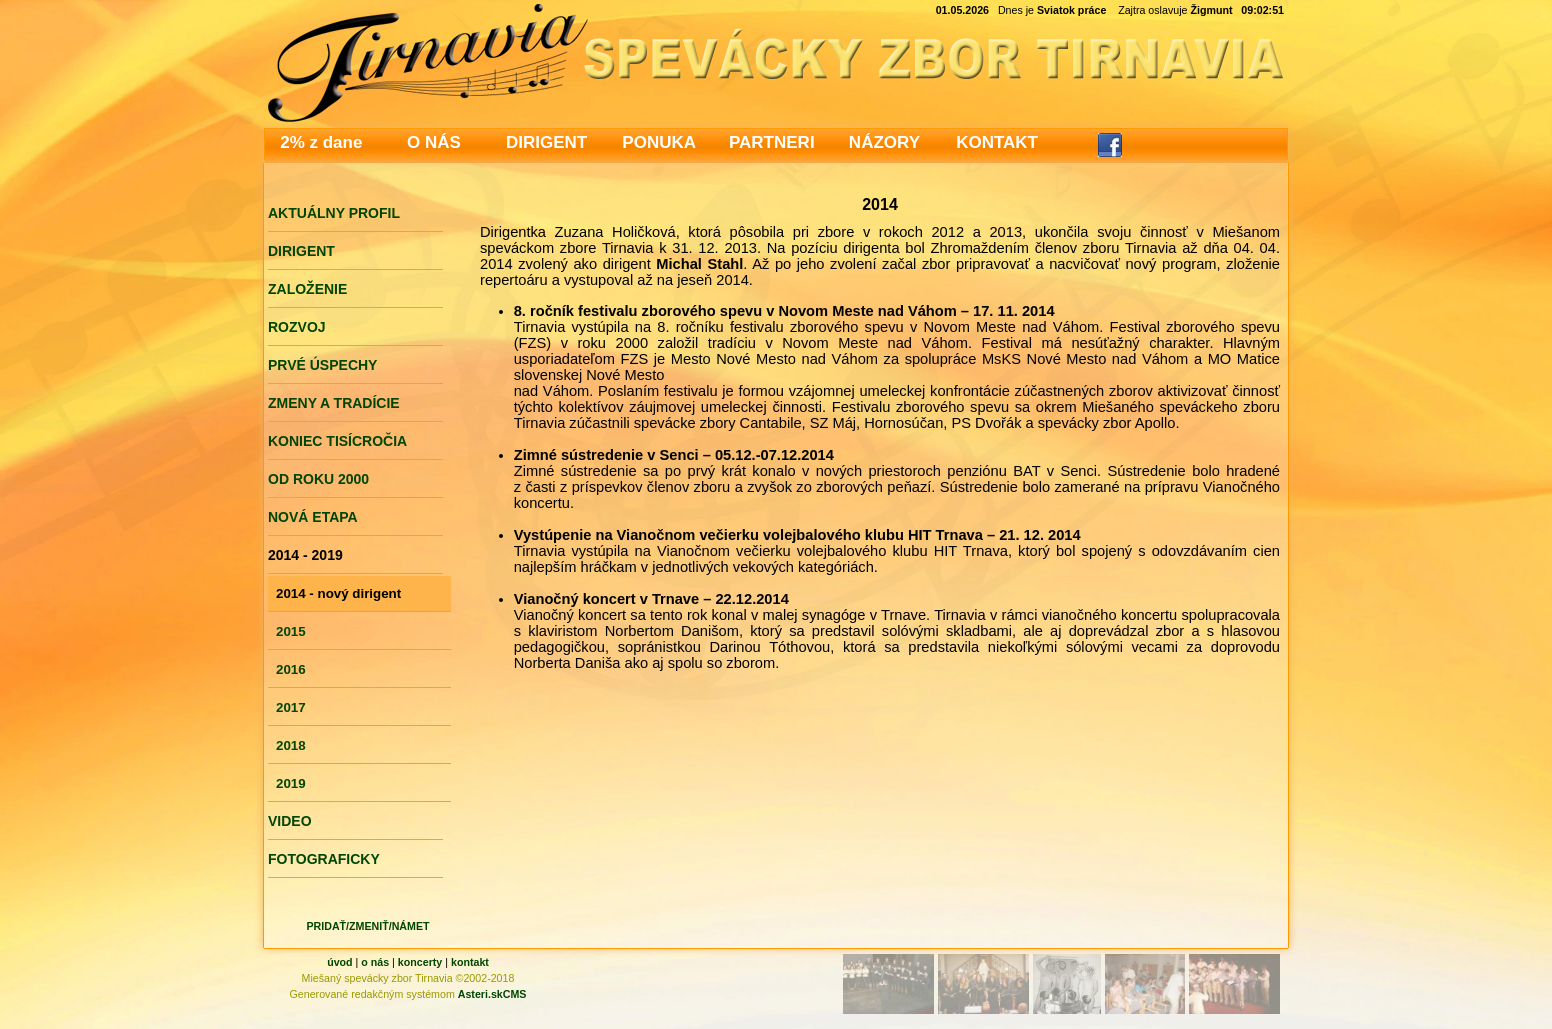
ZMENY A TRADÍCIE (334, 403)
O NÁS (434, 142)
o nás (375, 962)
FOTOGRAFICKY (324, 859)
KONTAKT (997, 142)
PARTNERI (772, 142)
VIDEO (290, 821)
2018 (291, 745)
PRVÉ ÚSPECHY (322, 365)
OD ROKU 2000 (318, 479)
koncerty (420, 962)
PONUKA (659, 142)
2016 (291, 669)
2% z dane (321, 142)
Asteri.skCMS (492, 994)
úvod (339, 962)
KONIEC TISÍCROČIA (337, 441)
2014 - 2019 (305, 555)
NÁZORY (884, 142)
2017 (291, 707)
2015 (291, 631)
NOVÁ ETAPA (313, 517)
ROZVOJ (297, 327)
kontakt (470, 962)
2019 (291, 783)
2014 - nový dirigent (338, 593)
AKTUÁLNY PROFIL (334, 213)
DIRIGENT (546, 142)
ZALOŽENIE (307, 289)
